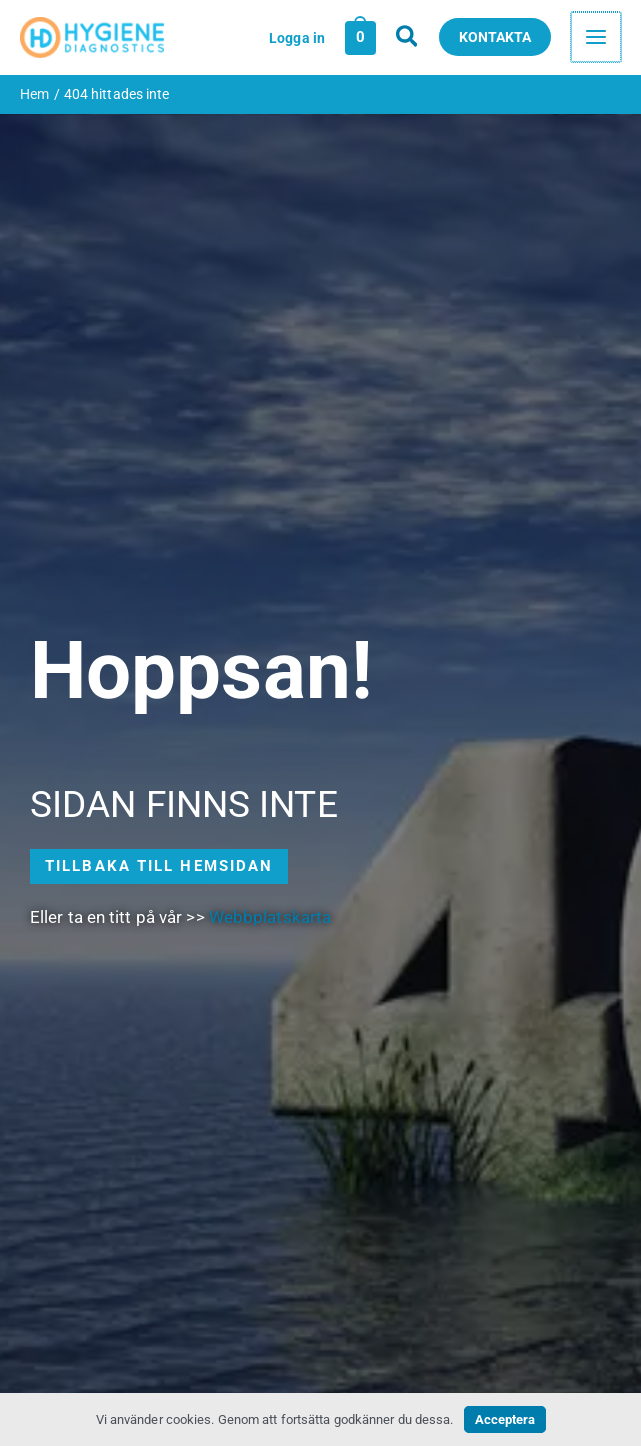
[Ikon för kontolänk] (299, 39)
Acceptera (505, 1419)
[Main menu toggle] (597, 40)
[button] (410, 39)
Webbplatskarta (270, 922)
